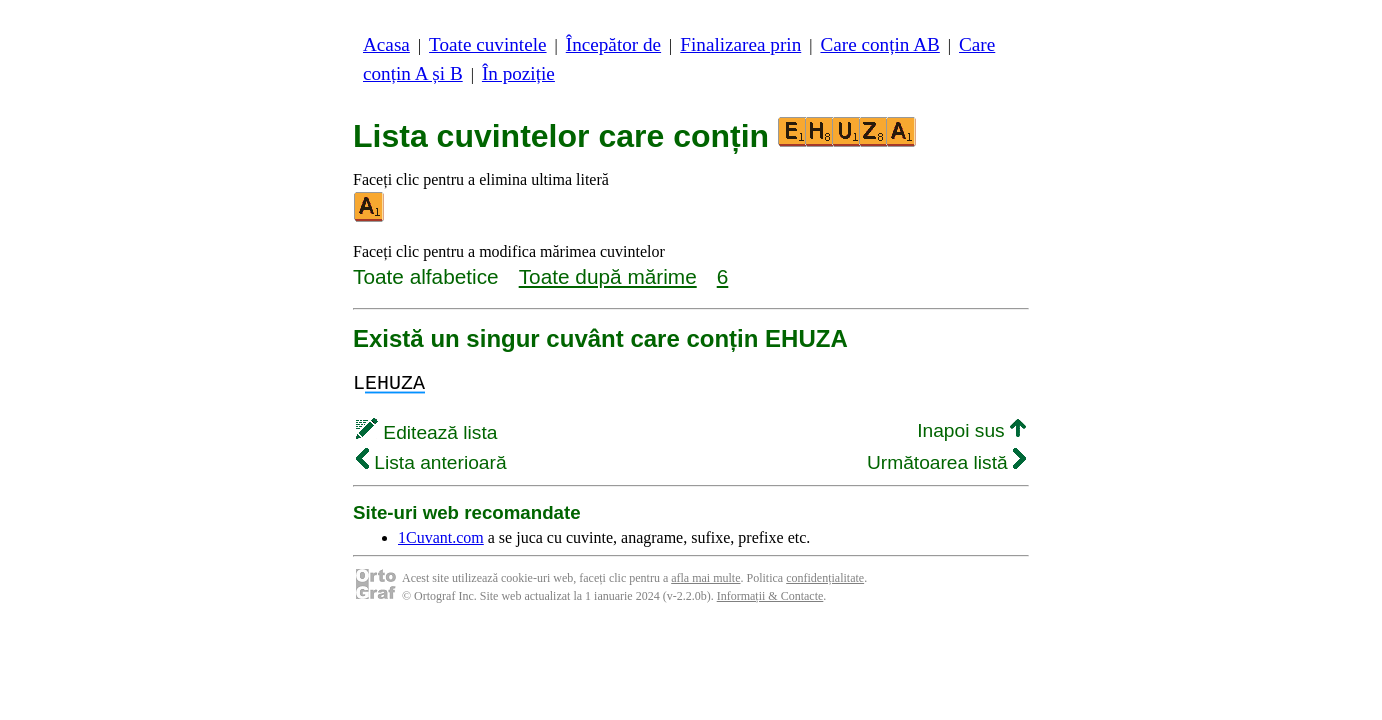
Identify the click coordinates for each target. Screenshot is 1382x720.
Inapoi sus (971, 430)
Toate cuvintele (487, 44)
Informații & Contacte (770, 596)
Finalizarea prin (740, 44)
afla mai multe (705, 578)
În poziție (518, 73)
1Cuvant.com (441, 537)
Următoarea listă (946, 462)
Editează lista (426, 432)
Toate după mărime (608, 276)
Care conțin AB (879, 44)
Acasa (386, 44)
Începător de (613, 44)
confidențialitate (825, 578)
